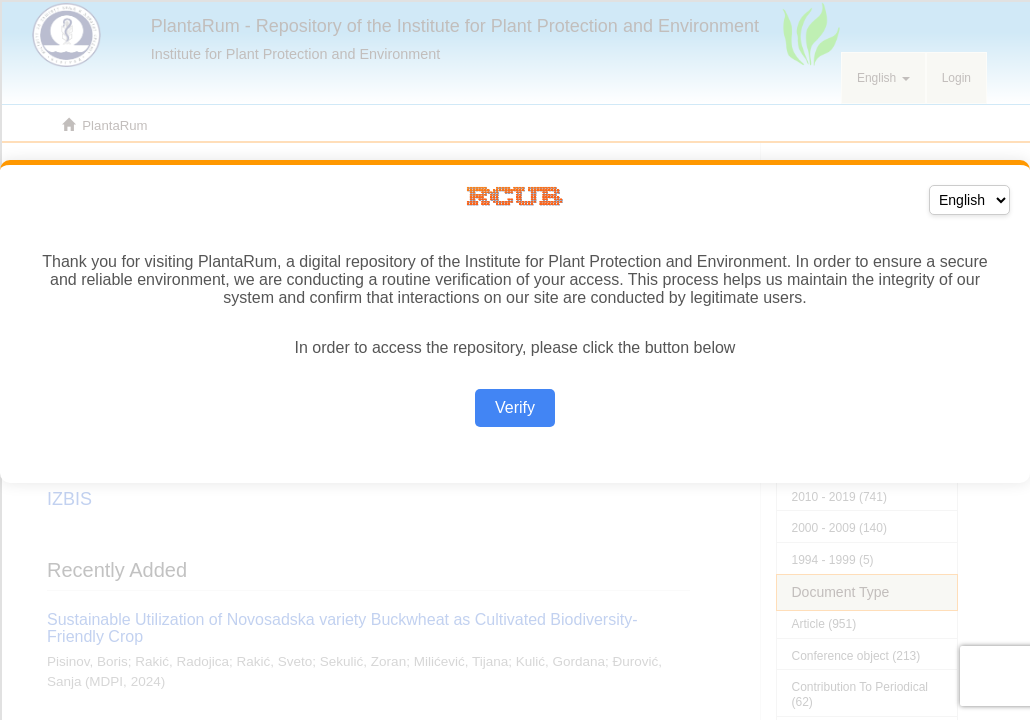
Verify (515, 407)
